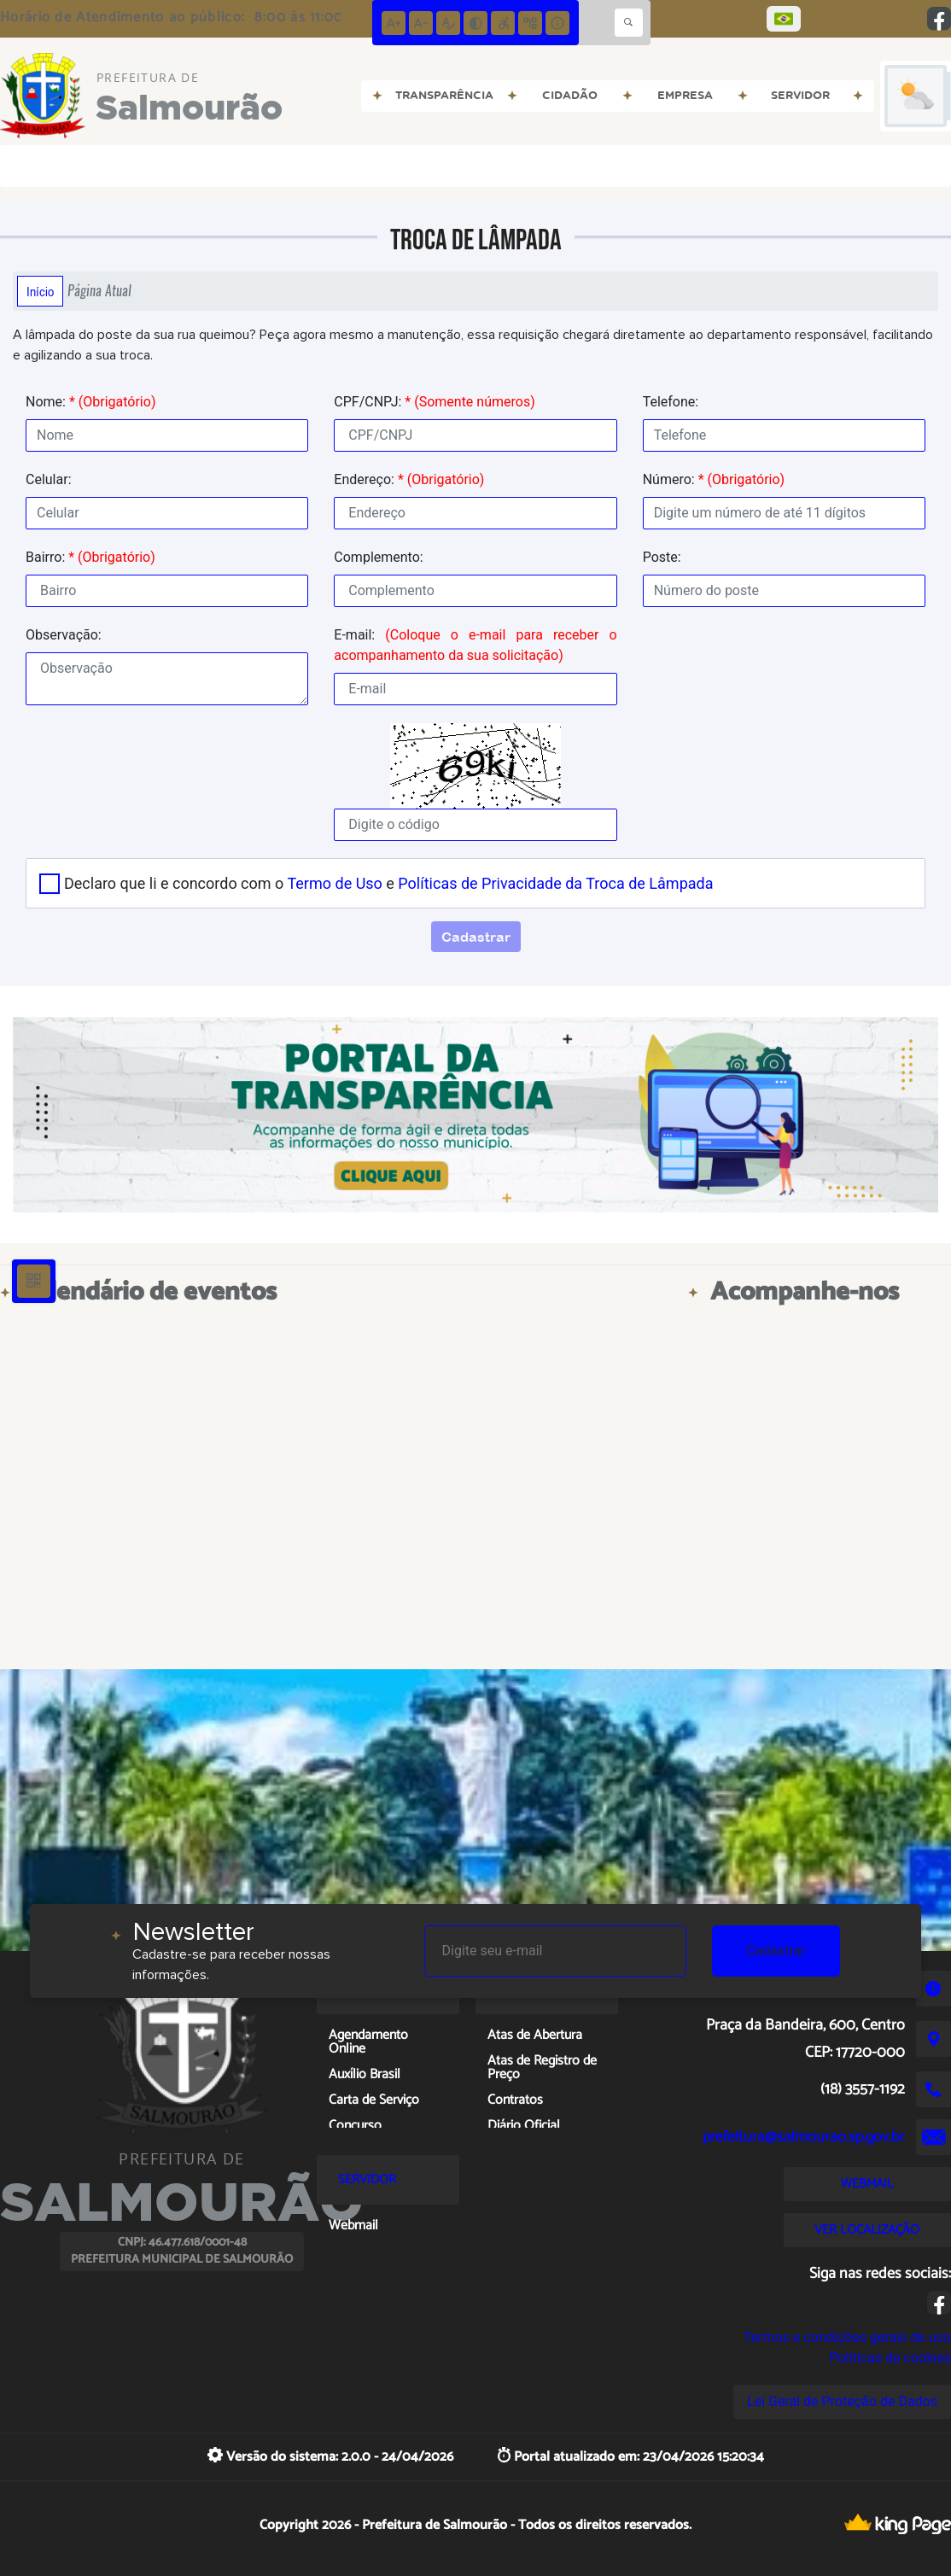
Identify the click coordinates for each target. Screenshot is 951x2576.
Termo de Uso (334, 883)
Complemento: (378, 557)
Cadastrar (776, 1950)
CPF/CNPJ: (434, 402)
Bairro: (90, 557)
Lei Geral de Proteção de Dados (842, 2401)
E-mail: (475, 645)
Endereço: (409, 479)
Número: (714, 479)
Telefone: (671, 402)
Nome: (90, 402)
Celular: (49, 479)
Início (40, 291)
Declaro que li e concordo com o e (388, 883)
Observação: (64, 635)
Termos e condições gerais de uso (847, 2337)
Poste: (662, 557)
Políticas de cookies (890, 2358)
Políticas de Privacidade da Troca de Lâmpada (555, 883)
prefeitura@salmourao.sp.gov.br (804, 2137)
